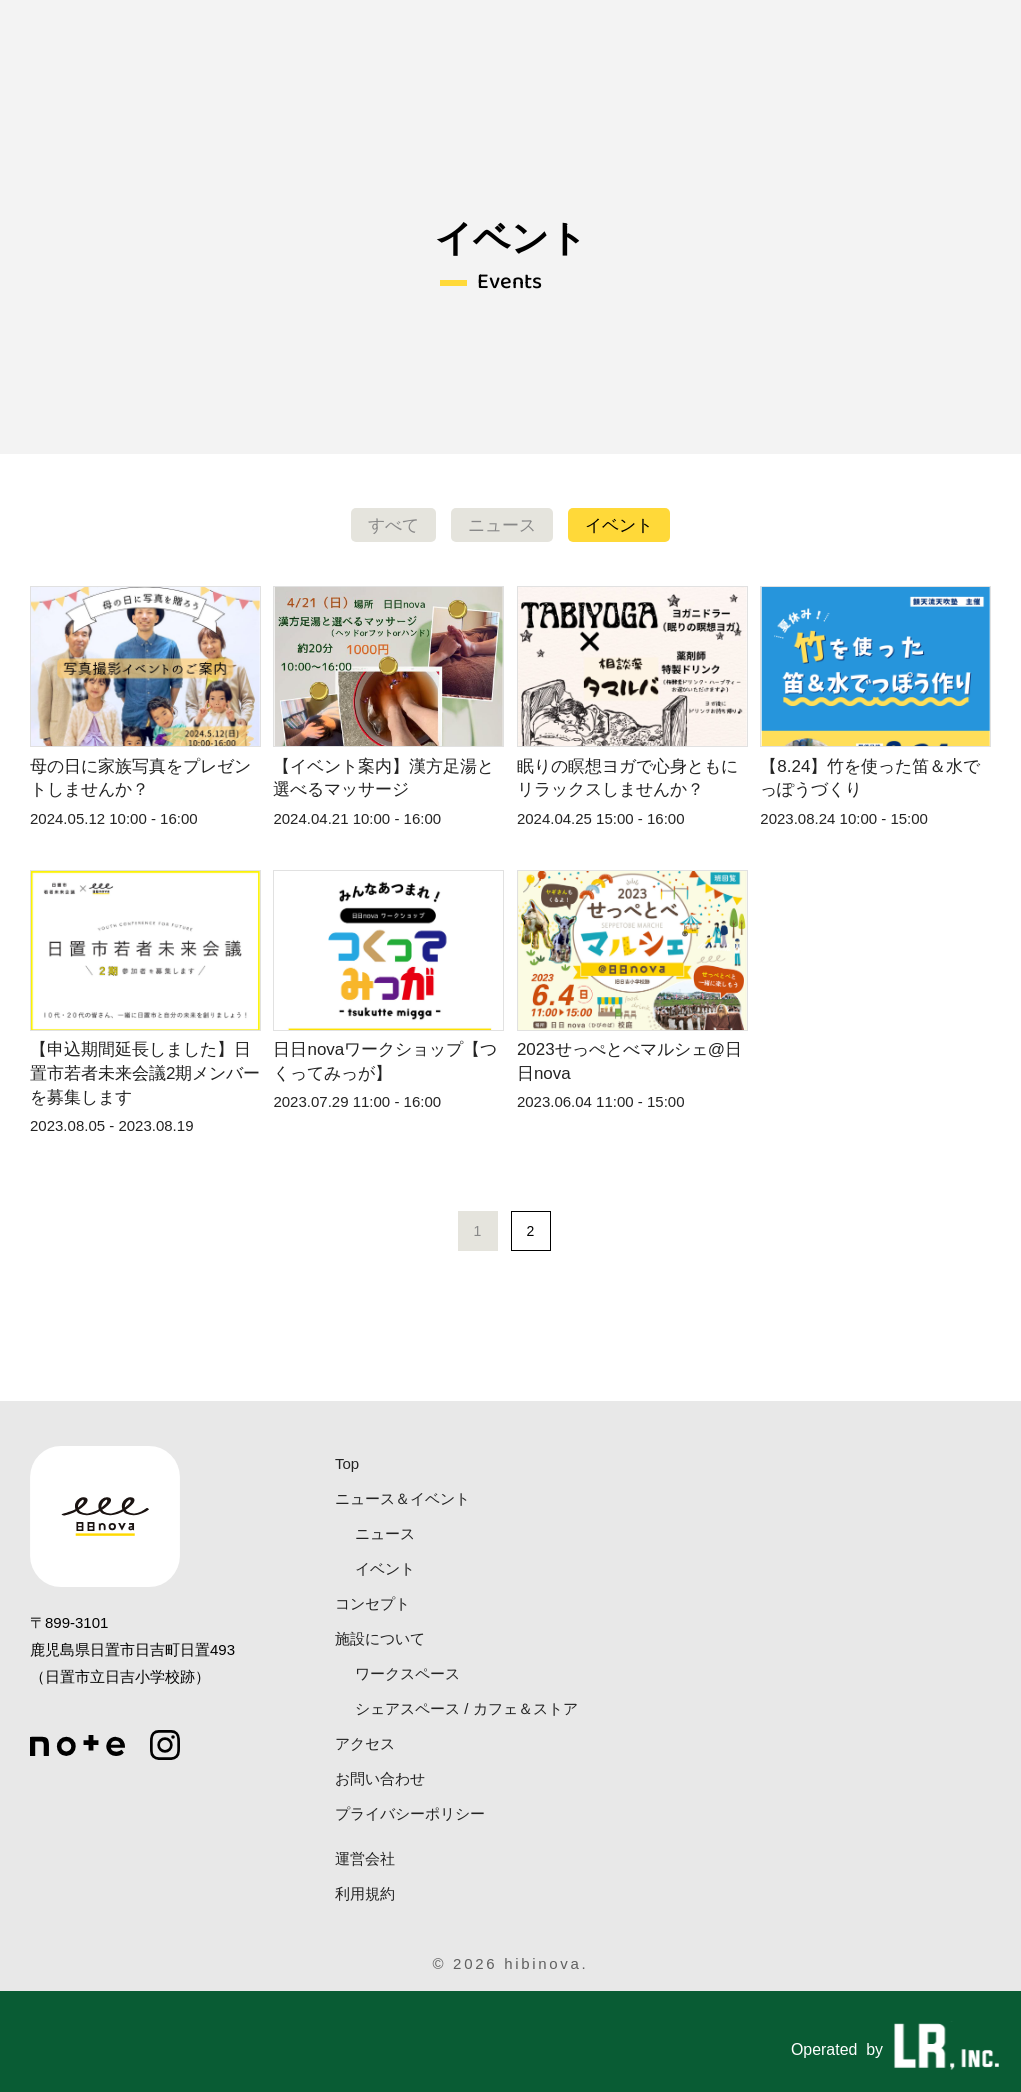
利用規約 (365, 1893)
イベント (619, 525)
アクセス (365, 1743)
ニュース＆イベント (402, 1498)
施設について (380, 1638)
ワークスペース (407, 1673)
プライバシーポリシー (410, 1813)
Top (347, 1463)
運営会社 (365, 1858)
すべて (393, 525)
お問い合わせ (380, 1778)
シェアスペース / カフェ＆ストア (466, 1708)
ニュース (502, 525)
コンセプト (372, 1603)
